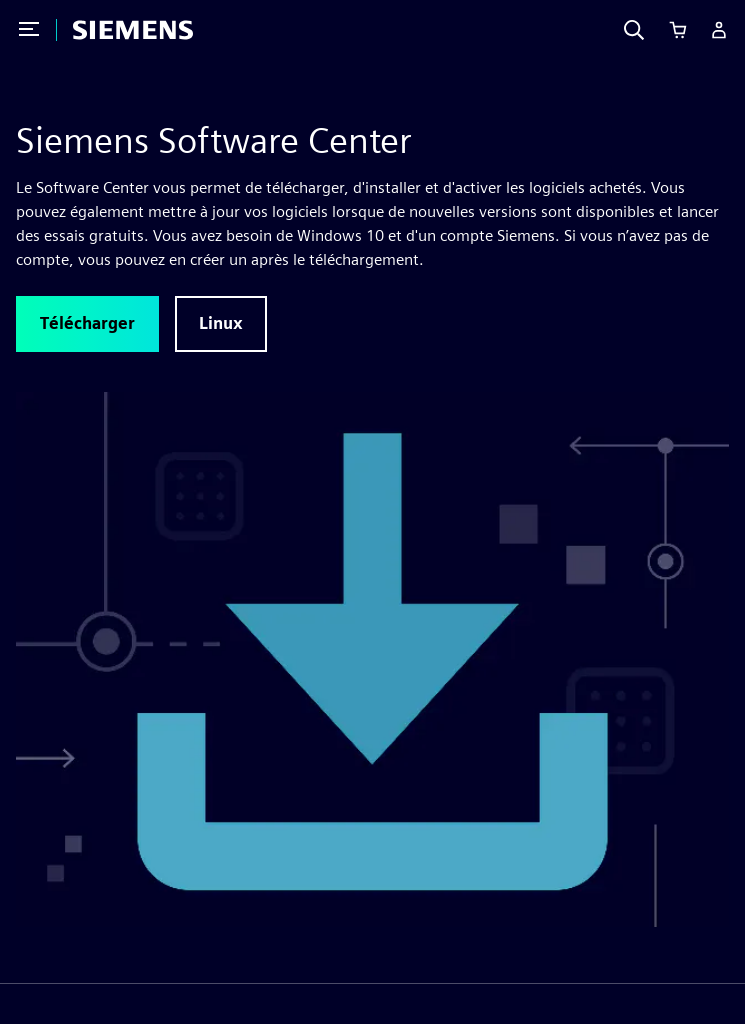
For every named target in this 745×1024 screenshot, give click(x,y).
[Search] (634, 30)
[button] (87, 324)
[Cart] (678, 30)
